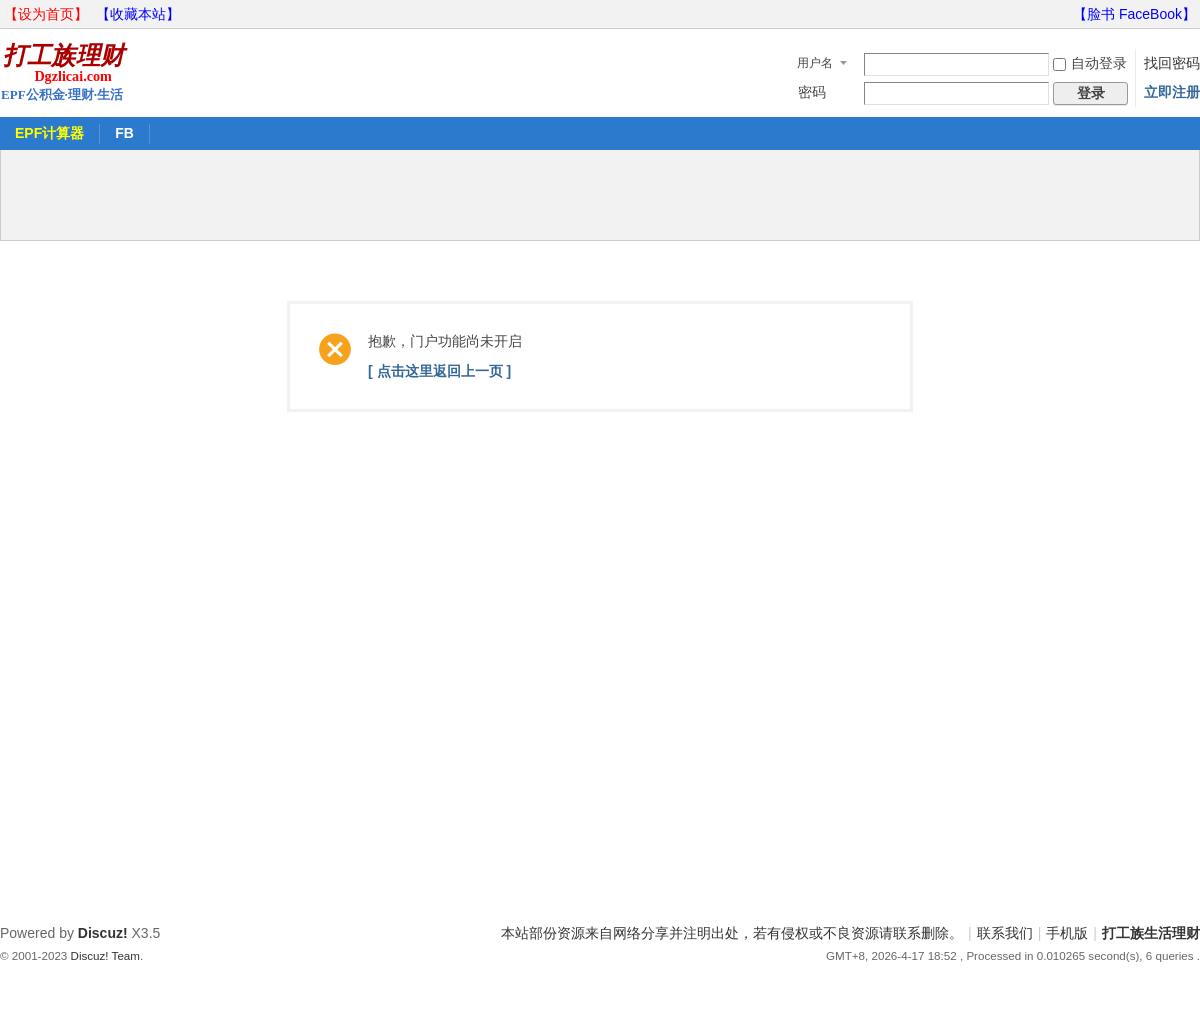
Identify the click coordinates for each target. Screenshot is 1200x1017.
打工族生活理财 (1151, 933)
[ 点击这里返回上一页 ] (439, 371)
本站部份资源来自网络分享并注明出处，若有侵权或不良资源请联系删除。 (732, 933)
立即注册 (1172, 92)
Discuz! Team (105, 955)
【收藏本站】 (138, 14)
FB (124, 133)
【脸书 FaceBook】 (1134, 14)
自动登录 (1090, 63)
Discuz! (103, 933)
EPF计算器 (49, 133)
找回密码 (1172, 63)
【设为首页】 (46, 14)
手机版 (1067, 933)
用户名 (815, 63)
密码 (812, 92)
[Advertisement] (600, 195)
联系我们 (1005, 933)
